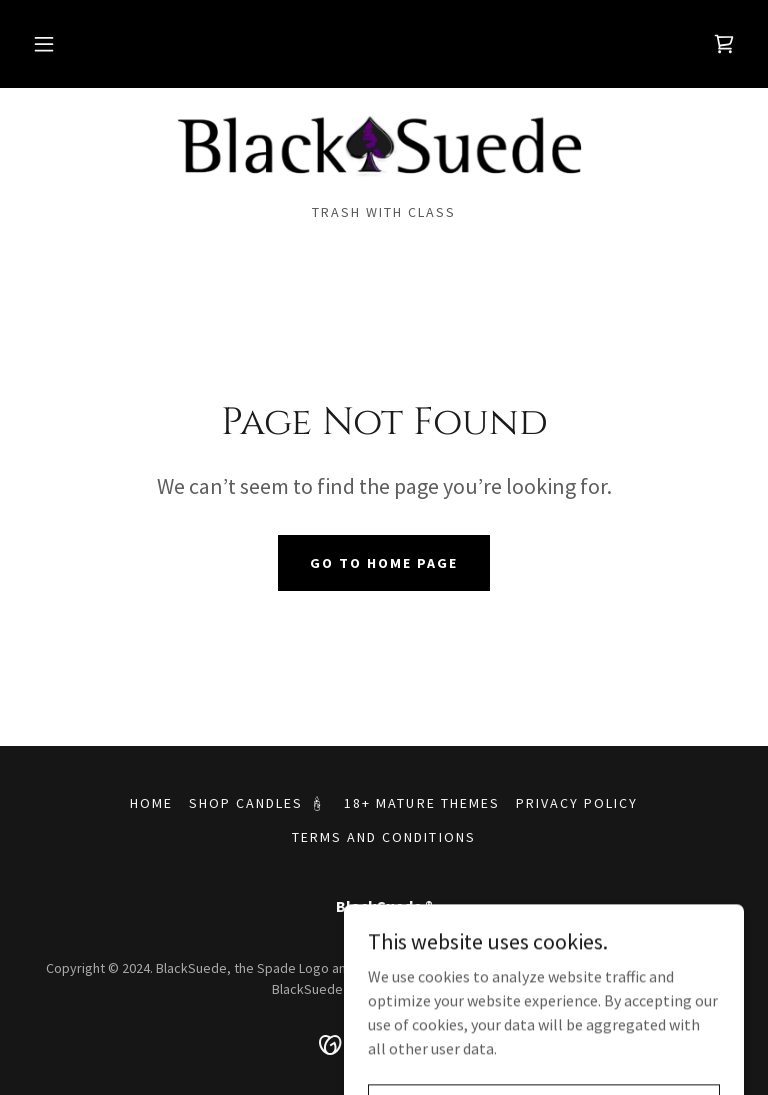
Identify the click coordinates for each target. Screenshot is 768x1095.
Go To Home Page (384, 563)
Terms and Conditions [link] (383, 837)
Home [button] (151, 803)
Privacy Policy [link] (577, 803)
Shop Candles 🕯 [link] (258, 803)
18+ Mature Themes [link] (421, 803)
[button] (44, 44)
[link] (724, 44)
